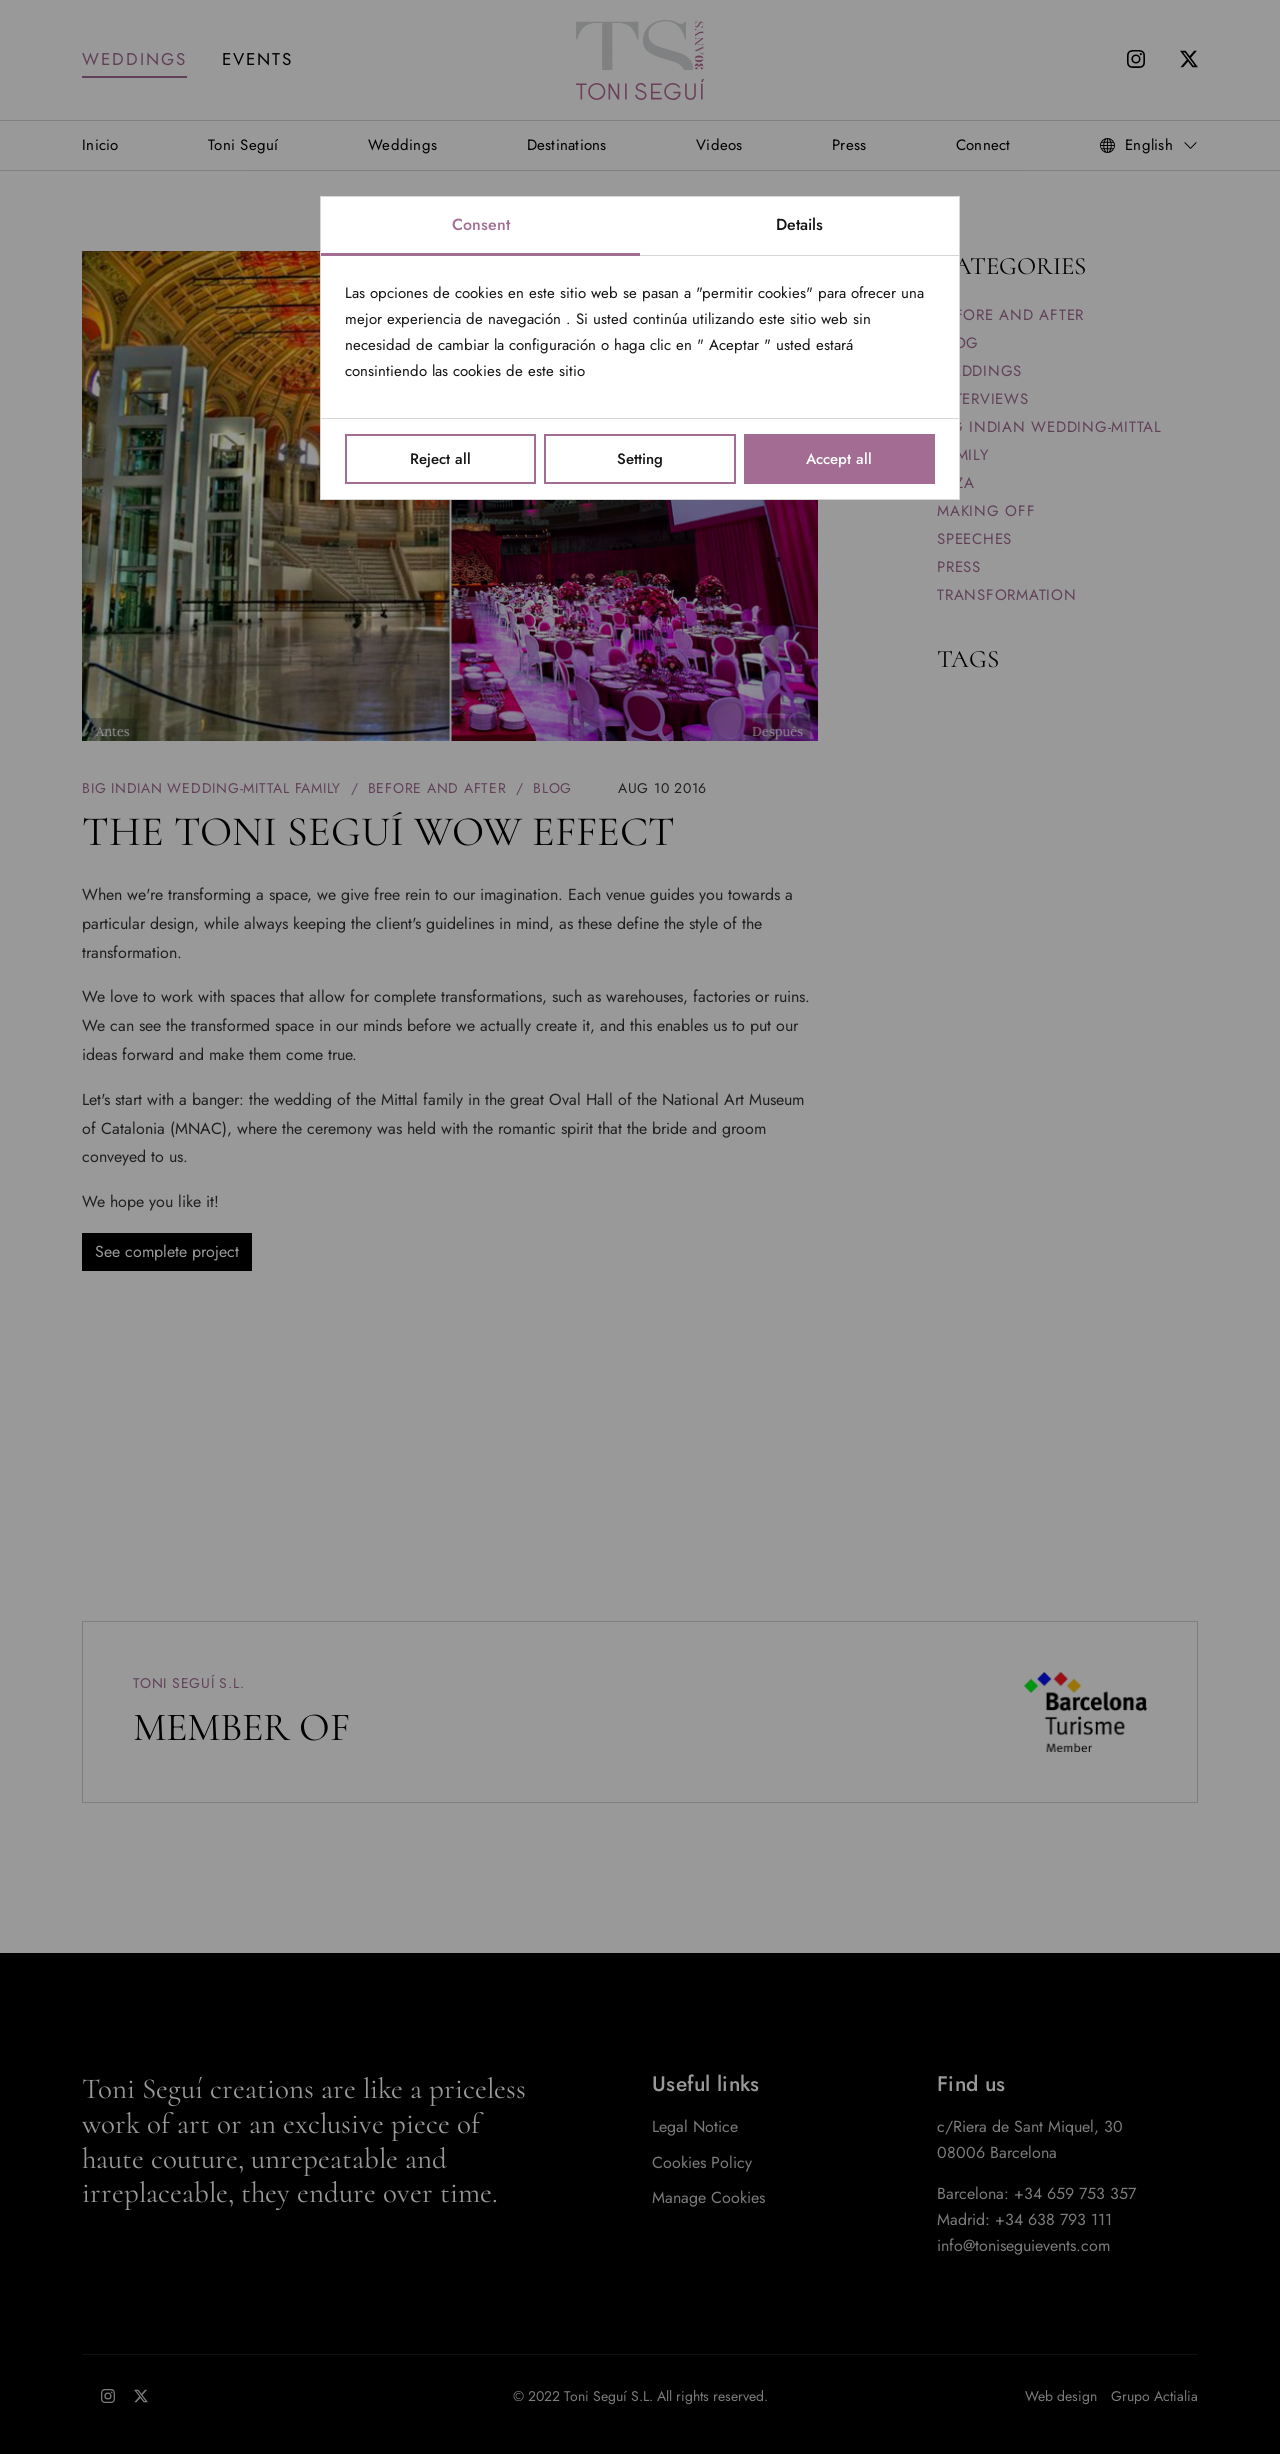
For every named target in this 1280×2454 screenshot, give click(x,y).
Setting (640, 459)
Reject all (440, 459)
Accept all (839, 459)
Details (799, 224)
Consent (481, 224)
